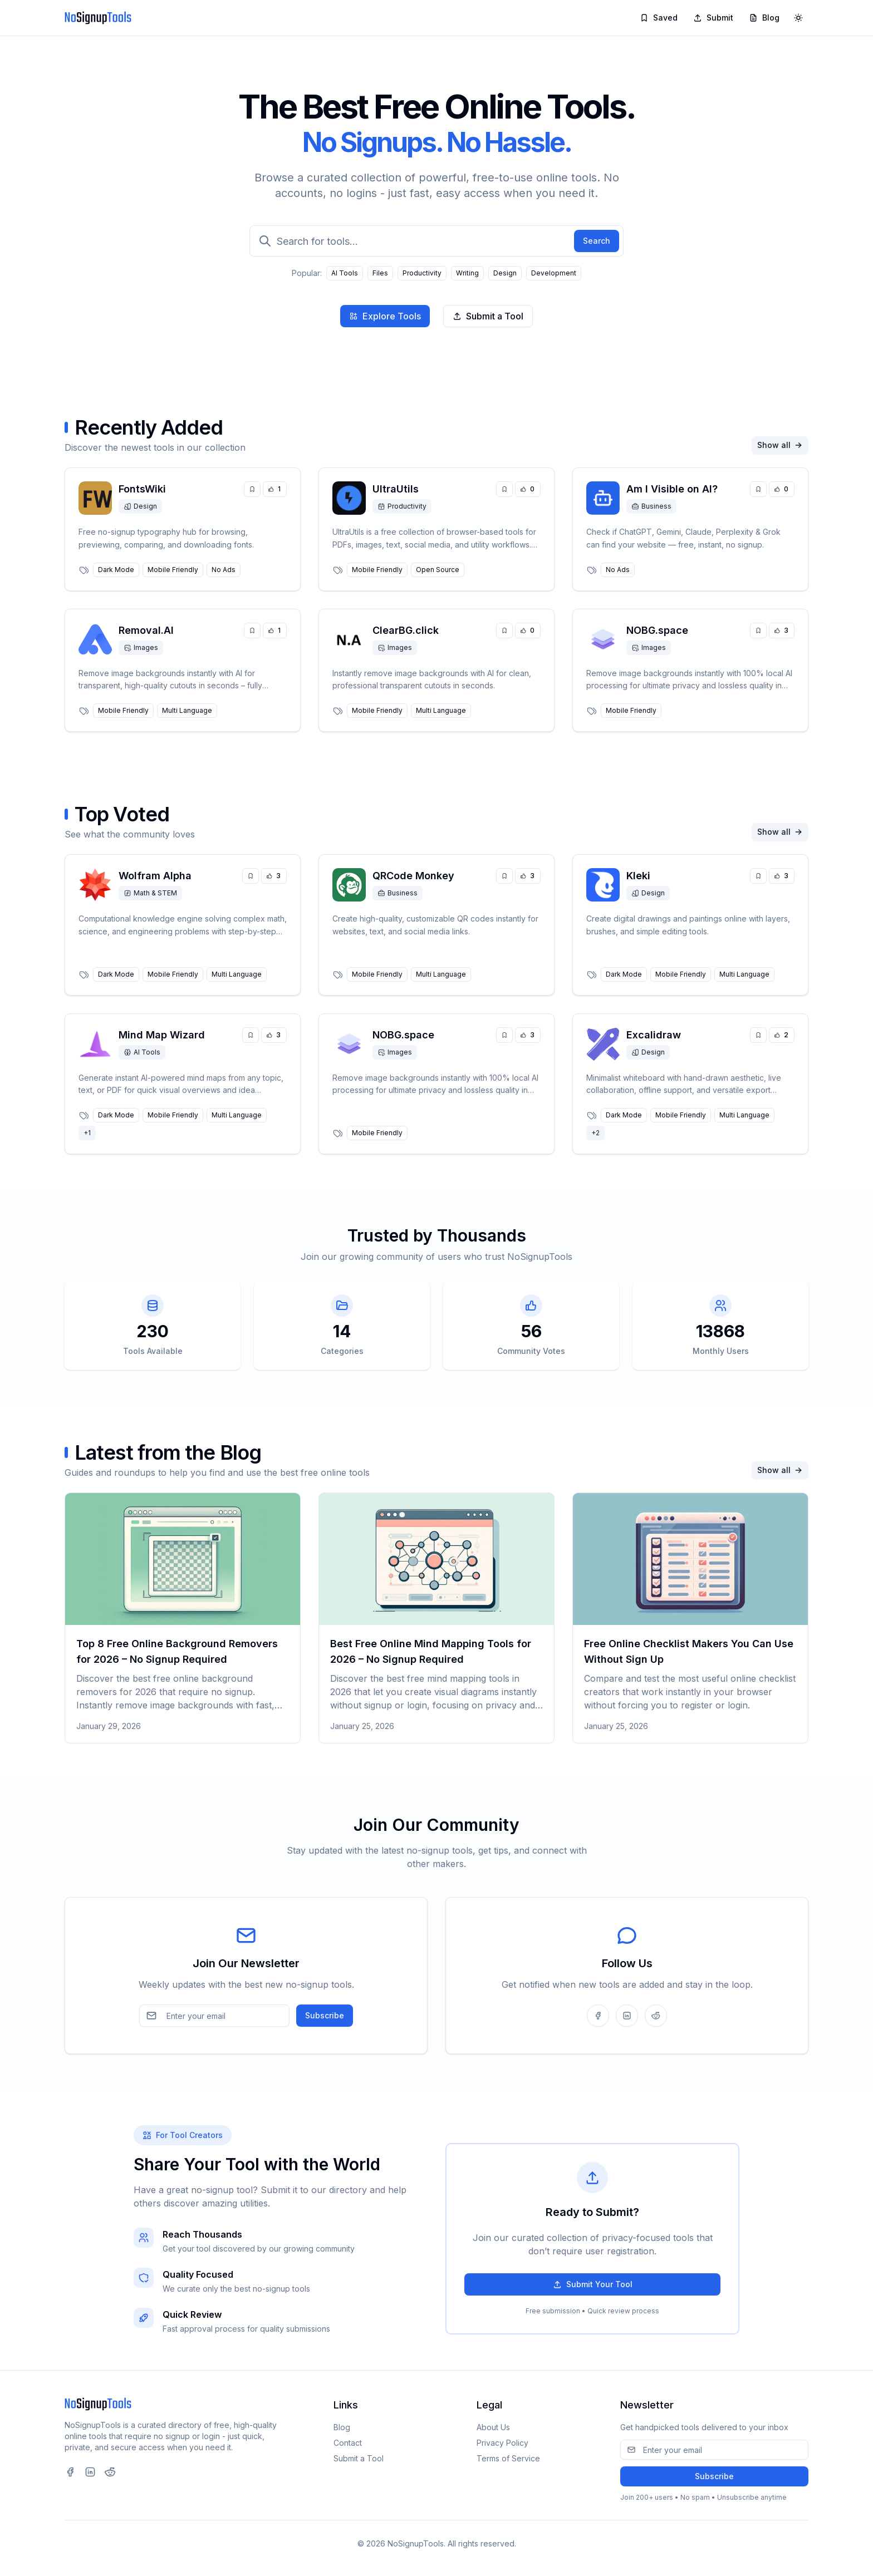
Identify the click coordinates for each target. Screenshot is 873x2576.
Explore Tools (385, 316)
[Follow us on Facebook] (598, 2015)
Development (553, 273)
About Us (493, 2427)
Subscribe (324, 2015)
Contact (347, 2442)
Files (380, 273)
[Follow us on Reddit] (656, 2015)
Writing (467, 273)
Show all (780, 445)
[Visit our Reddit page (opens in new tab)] (110, 2472)
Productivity (422, 273)
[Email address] (214, 2015)
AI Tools (344, 273)
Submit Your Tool (592, 2284)
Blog (764, 17)
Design (505, 273)
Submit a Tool (488, 316)
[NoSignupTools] (98, 17)
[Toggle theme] (798, 18)
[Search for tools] (436, 241)
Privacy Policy (502, 2442)
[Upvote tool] (275, 489)
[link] (183, 529)
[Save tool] (252, 489)
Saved (659, 17)
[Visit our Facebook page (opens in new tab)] (70, 2472)
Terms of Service (508, 2458)
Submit (713, 17)
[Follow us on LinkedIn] (627, 2015)
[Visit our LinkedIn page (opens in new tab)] (90, 2472)
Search (596, 240)
